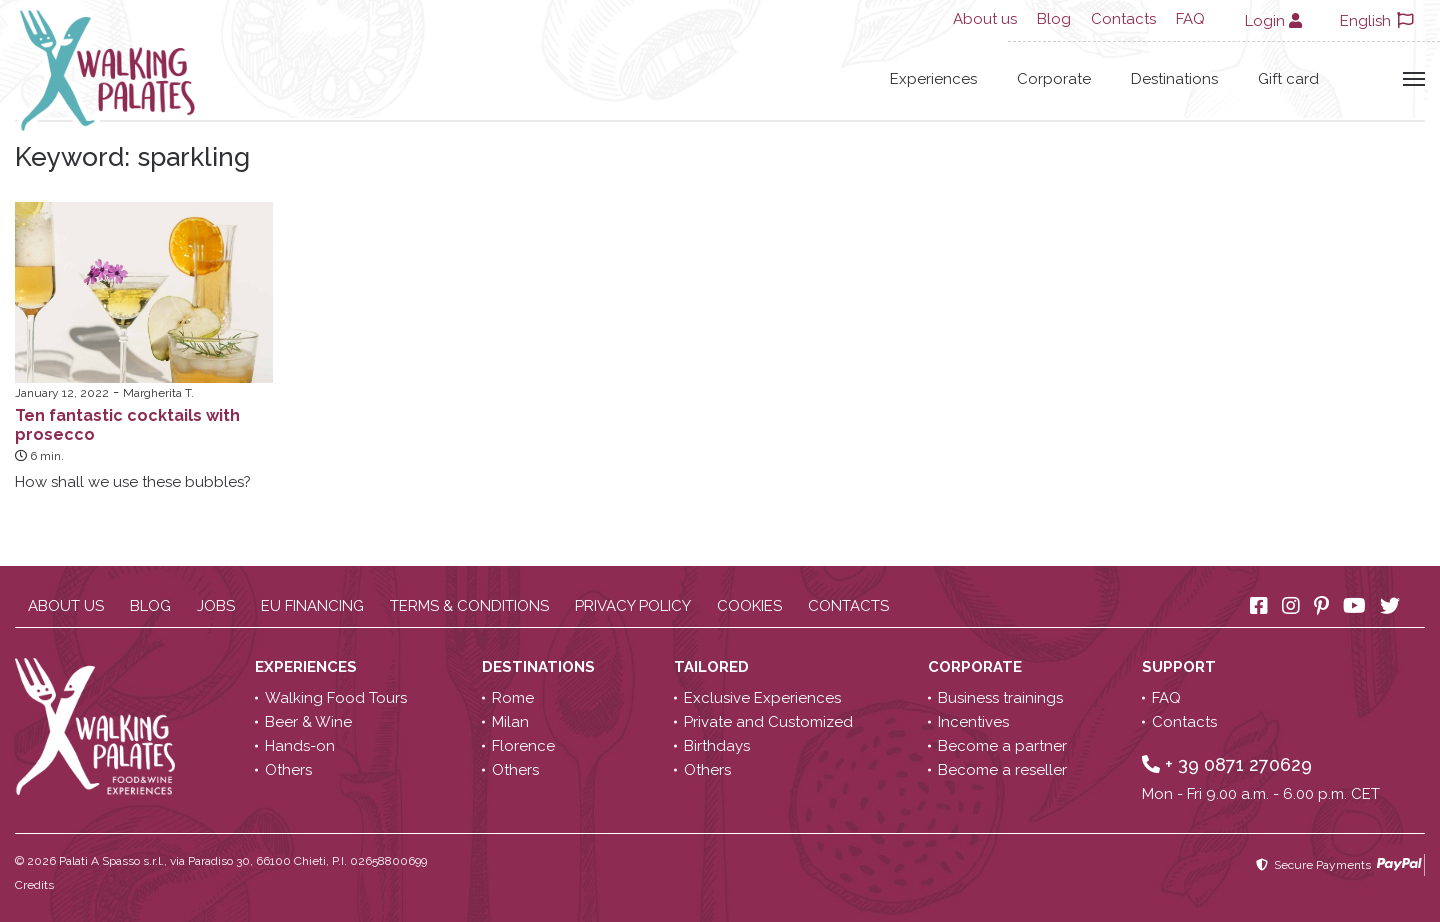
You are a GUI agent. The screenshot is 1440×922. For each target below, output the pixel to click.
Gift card (1288, 79)
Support (1181, 667)
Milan (510, 722)
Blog (1054, 19)
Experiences (933, 79)
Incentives (973, 722)
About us (985, 19)
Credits (34, 885)
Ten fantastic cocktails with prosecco (127, 425)
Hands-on (300, 746)
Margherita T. (158, 393)
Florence (523, 746)
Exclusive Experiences (762, 698)
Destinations (1174, 79)
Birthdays (717, 746)
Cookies (749, 606)
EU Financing (312, 606)
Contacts (1123, 19)
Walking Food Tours (336, 698)
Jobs (216, 606)
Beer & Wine (308, 722)
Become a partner (1002, 746)
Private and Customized (768, 722)
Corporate (1054, 79)
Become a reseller (1002, 770)
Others (288, 770)
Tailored (713, 667)
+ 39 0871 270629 (1227, 764)
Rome (513, 698)
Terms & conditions (469, 606)
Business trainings (1000, 698)
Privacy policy (633, 606)
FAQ (1190, 19)
